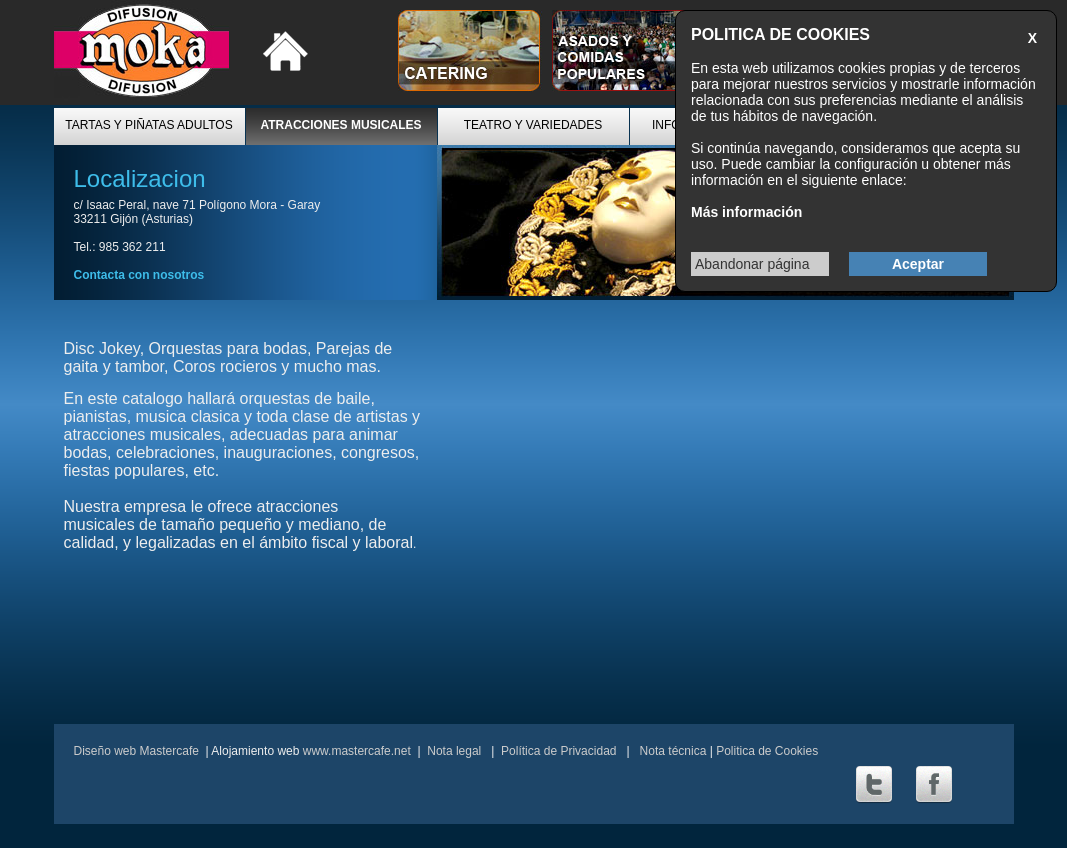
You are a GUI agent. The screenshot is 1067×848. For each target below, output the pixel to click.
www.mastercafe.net (357, 751)
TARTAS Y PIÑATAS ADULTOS (148, 125)
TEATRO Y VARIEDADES (533, 125)
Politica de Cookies (767, 751)
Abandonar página (752, 264)
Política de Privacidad (558, 751)
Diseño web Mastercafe (136, 751)
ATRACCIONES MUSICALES (340, 125)
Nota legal (454, 751)
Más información (746, 212)
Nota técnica (671, 751)
